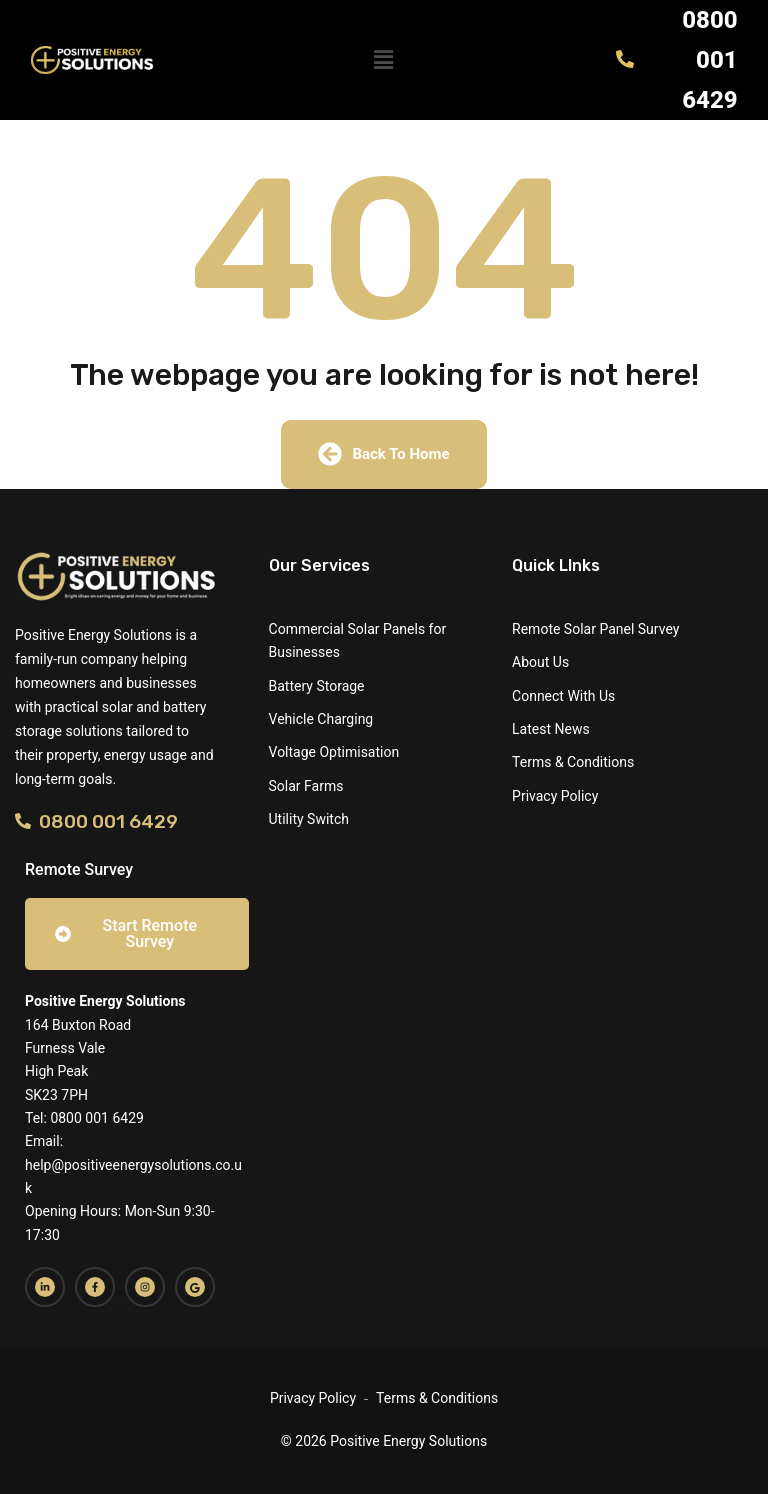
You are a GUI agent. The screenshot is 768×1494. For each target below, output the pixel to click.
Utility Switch (309, 819)
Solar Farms (306, 786)
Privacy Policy (555, 796)
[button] (384, 60)
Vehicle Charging (321, 719)
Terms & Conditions (573, 762)
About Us (540, 662)
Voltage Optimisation (334, 752)
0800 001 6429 (96, 821)
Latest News (551, 729)
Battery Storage (317, 686)
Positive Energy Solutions (105, 1001)
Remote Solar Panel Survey (595, 629)
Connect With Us (563, 696)
